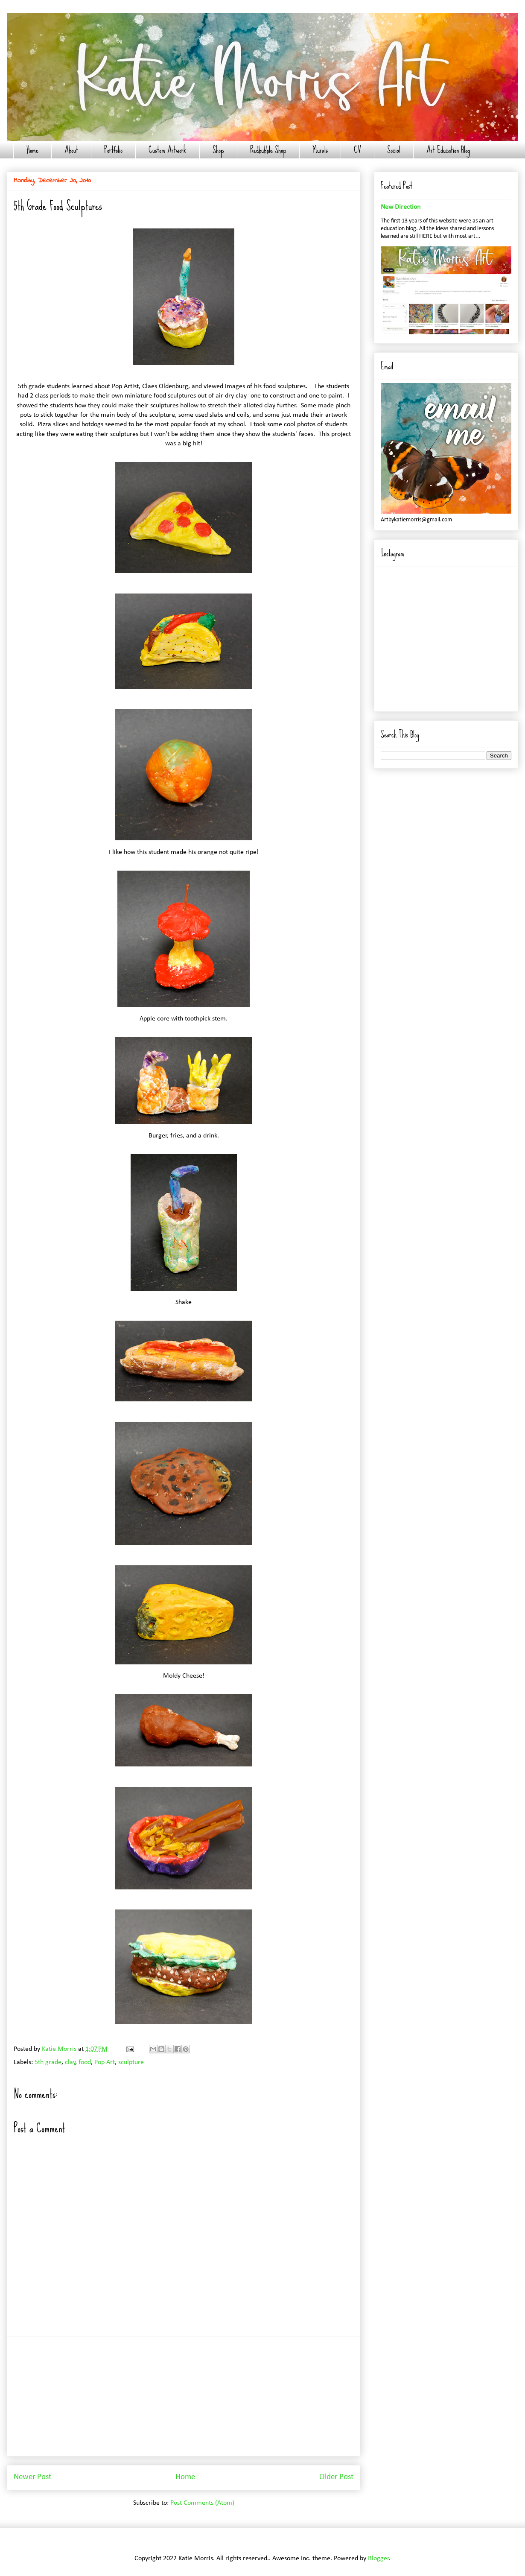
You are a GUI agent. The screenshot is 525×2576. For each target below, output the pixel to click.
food (85, 2062)
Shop (218, 149)
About (71, 149)
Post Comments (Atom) (202, 2503)
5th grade (48, 2062)
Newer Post (32, 2477)
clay (70, 2062)
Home (32, 149)
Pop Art (104, 2062)
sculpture (131, 2062)
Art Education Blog (448, 149)
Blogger (378, 2558)
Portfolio (113, 149)
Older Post (336, 2477)
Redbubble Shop (268, 149)
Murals (320, 149)
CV (357, 149)
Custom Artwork (168, 149)
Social (393, 149)
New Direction (400, 207)
